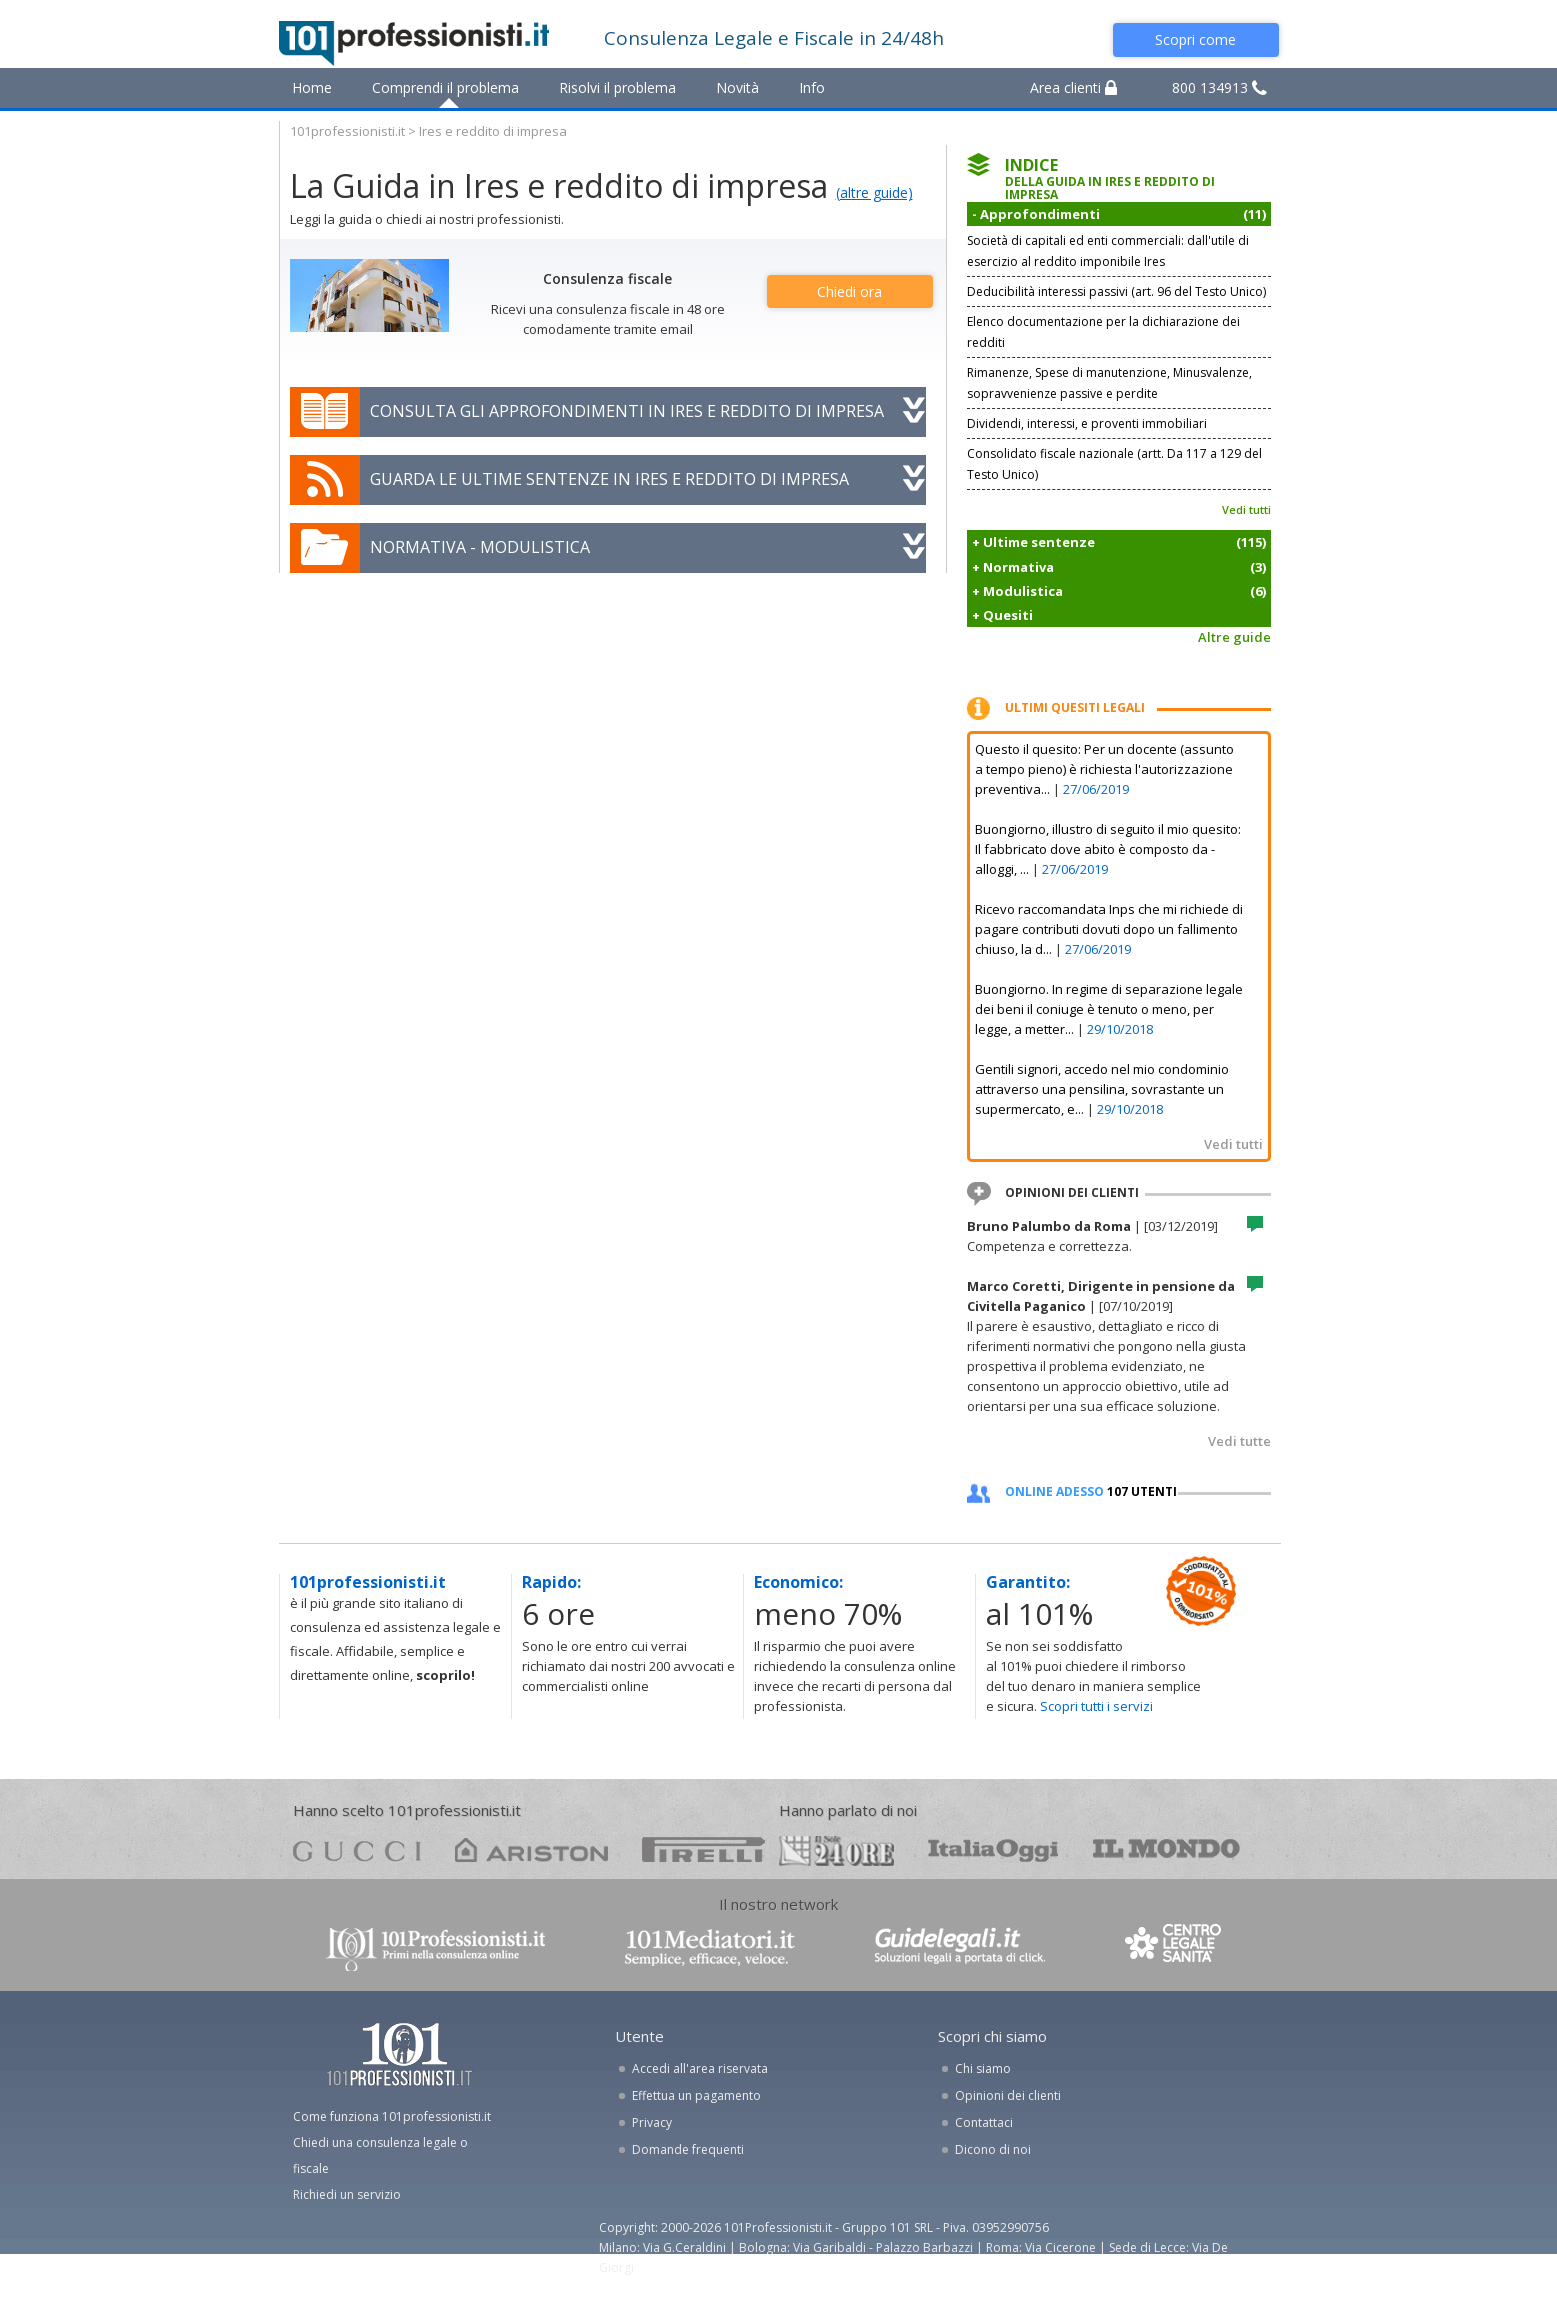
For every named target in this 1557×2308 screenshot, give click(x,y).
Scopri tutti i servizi (1096, 1706)
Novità (737, 87)
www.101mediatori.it (710, 1947)
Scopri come (1195, 39)
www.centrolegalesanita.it (1175, 1947)
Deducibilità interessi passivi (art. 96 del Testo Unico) (1116, 291)
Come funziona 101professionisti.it (392, 2116)
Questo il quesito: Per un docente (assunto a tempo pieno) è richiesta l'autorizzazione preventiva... (1104, 769)
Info (812, 87)
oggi (993, 1849)
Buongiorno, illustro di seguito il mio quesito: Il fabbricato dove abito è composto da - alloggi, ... (1108, 849)
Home (312, 87)
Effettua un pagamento (696, 2095)
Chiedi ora (849, 291)
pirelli (703, 1849)
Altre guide (1234, 637)
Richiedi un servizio (347, 2194)
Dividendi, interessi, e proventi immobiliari (1087, 423)
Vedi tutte (1239, 1441)
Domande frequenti (688, 2149)
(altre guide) (874, 192)
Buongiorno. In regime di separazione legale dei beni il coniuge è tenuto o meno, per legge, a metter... (1109, 1009)
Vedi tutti (1246, 509)
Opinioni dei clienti (1008, 2095)
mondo (1166, 1849)
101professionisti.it (347, 131)
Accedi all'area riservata (700, 2068)
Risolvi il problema (617, 87)
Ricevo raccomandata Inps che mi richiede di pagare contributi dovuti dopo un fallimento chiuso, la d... (1109, 929)
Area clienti (1073, 87)
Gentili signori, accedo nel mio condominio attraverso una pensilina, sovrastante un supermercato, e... (1102, 1089)
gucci (357, 1849)
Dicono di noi (993, 2149)
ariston (531, 1849)
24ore (836, 1851)
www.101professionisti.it (435, 1947)
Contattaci (984, 2122)
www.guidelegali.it (960, 1947)
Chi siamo (983, 2068)
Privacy (652, 2122)
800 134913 (1219, 87)
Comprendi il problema (445, 87)
